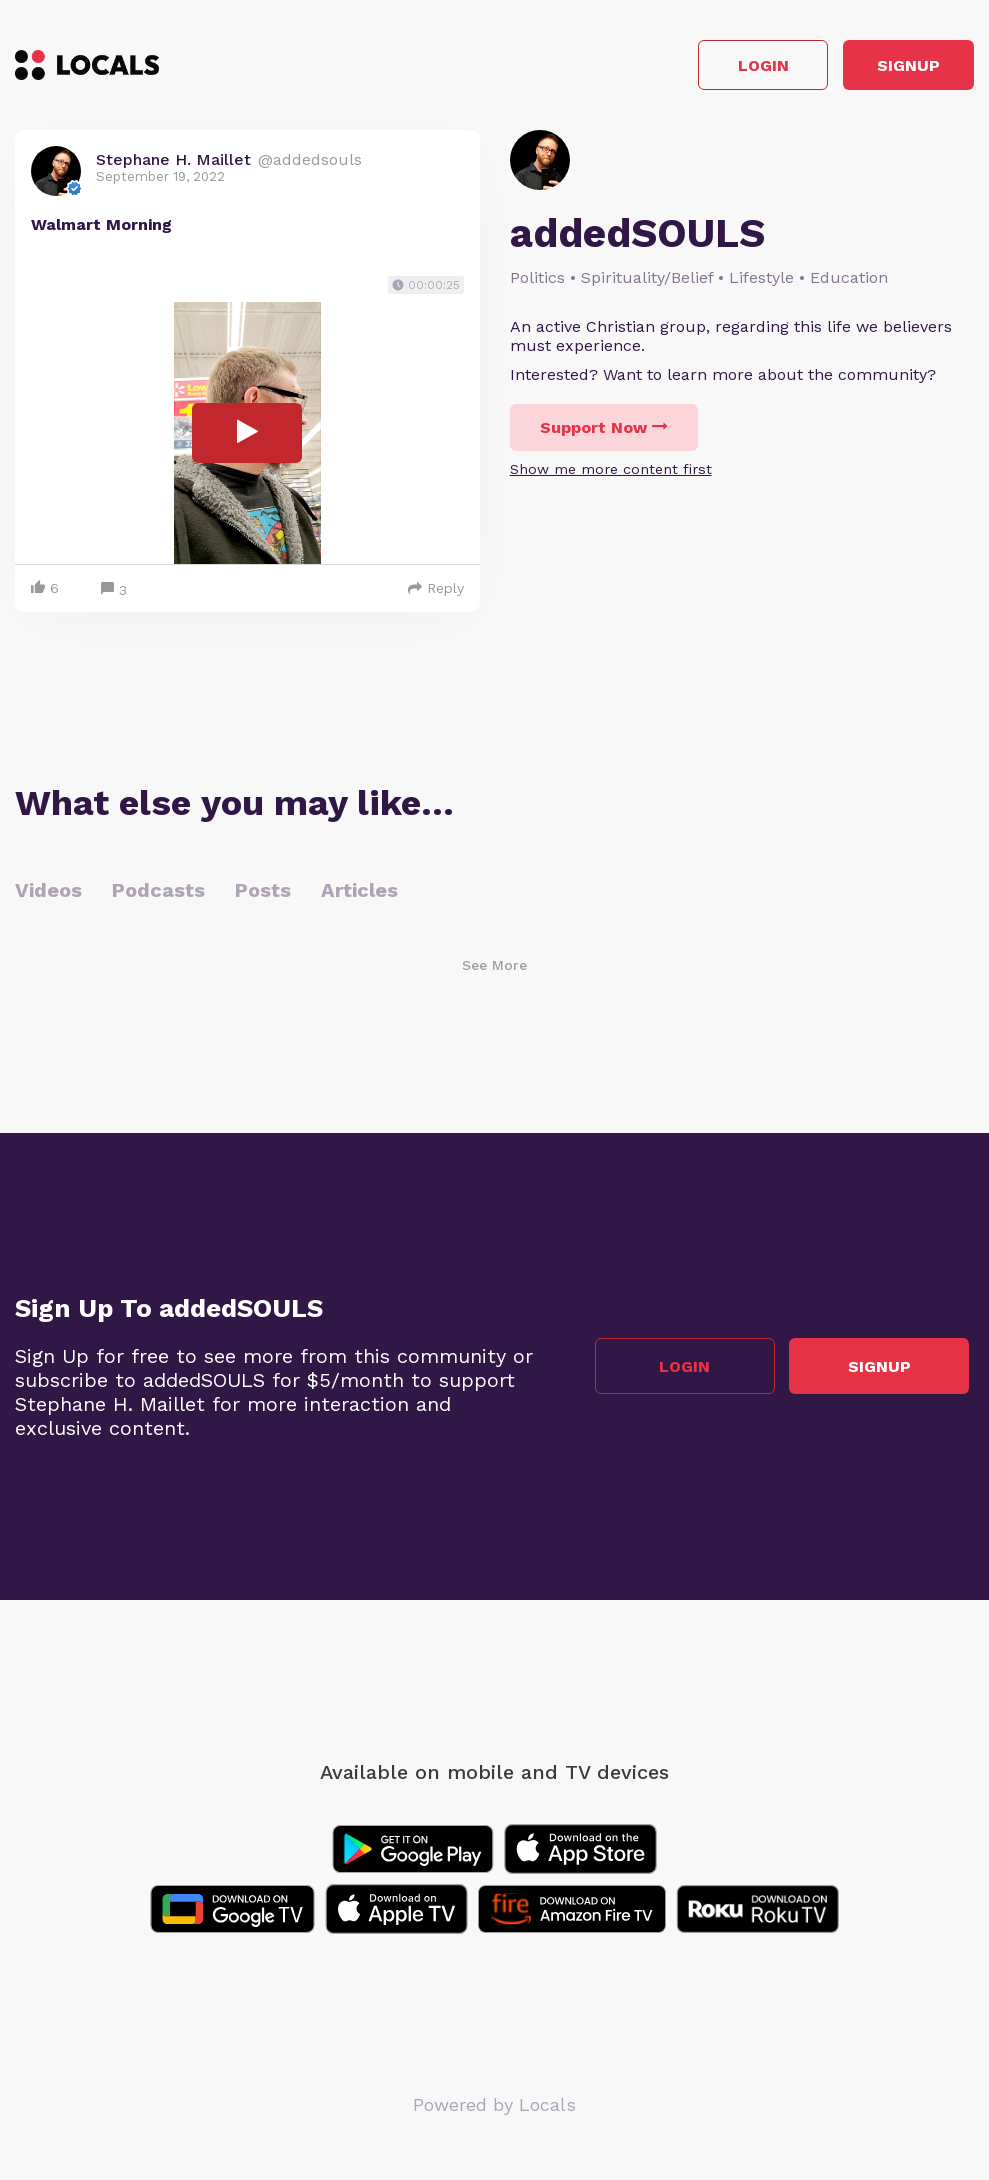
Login (689, 68)
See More (494, 970)
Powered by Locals (494, 2109)
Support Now (604, 433)
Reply (436, 593)
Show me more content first (611, 475)
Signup (884, 68)
